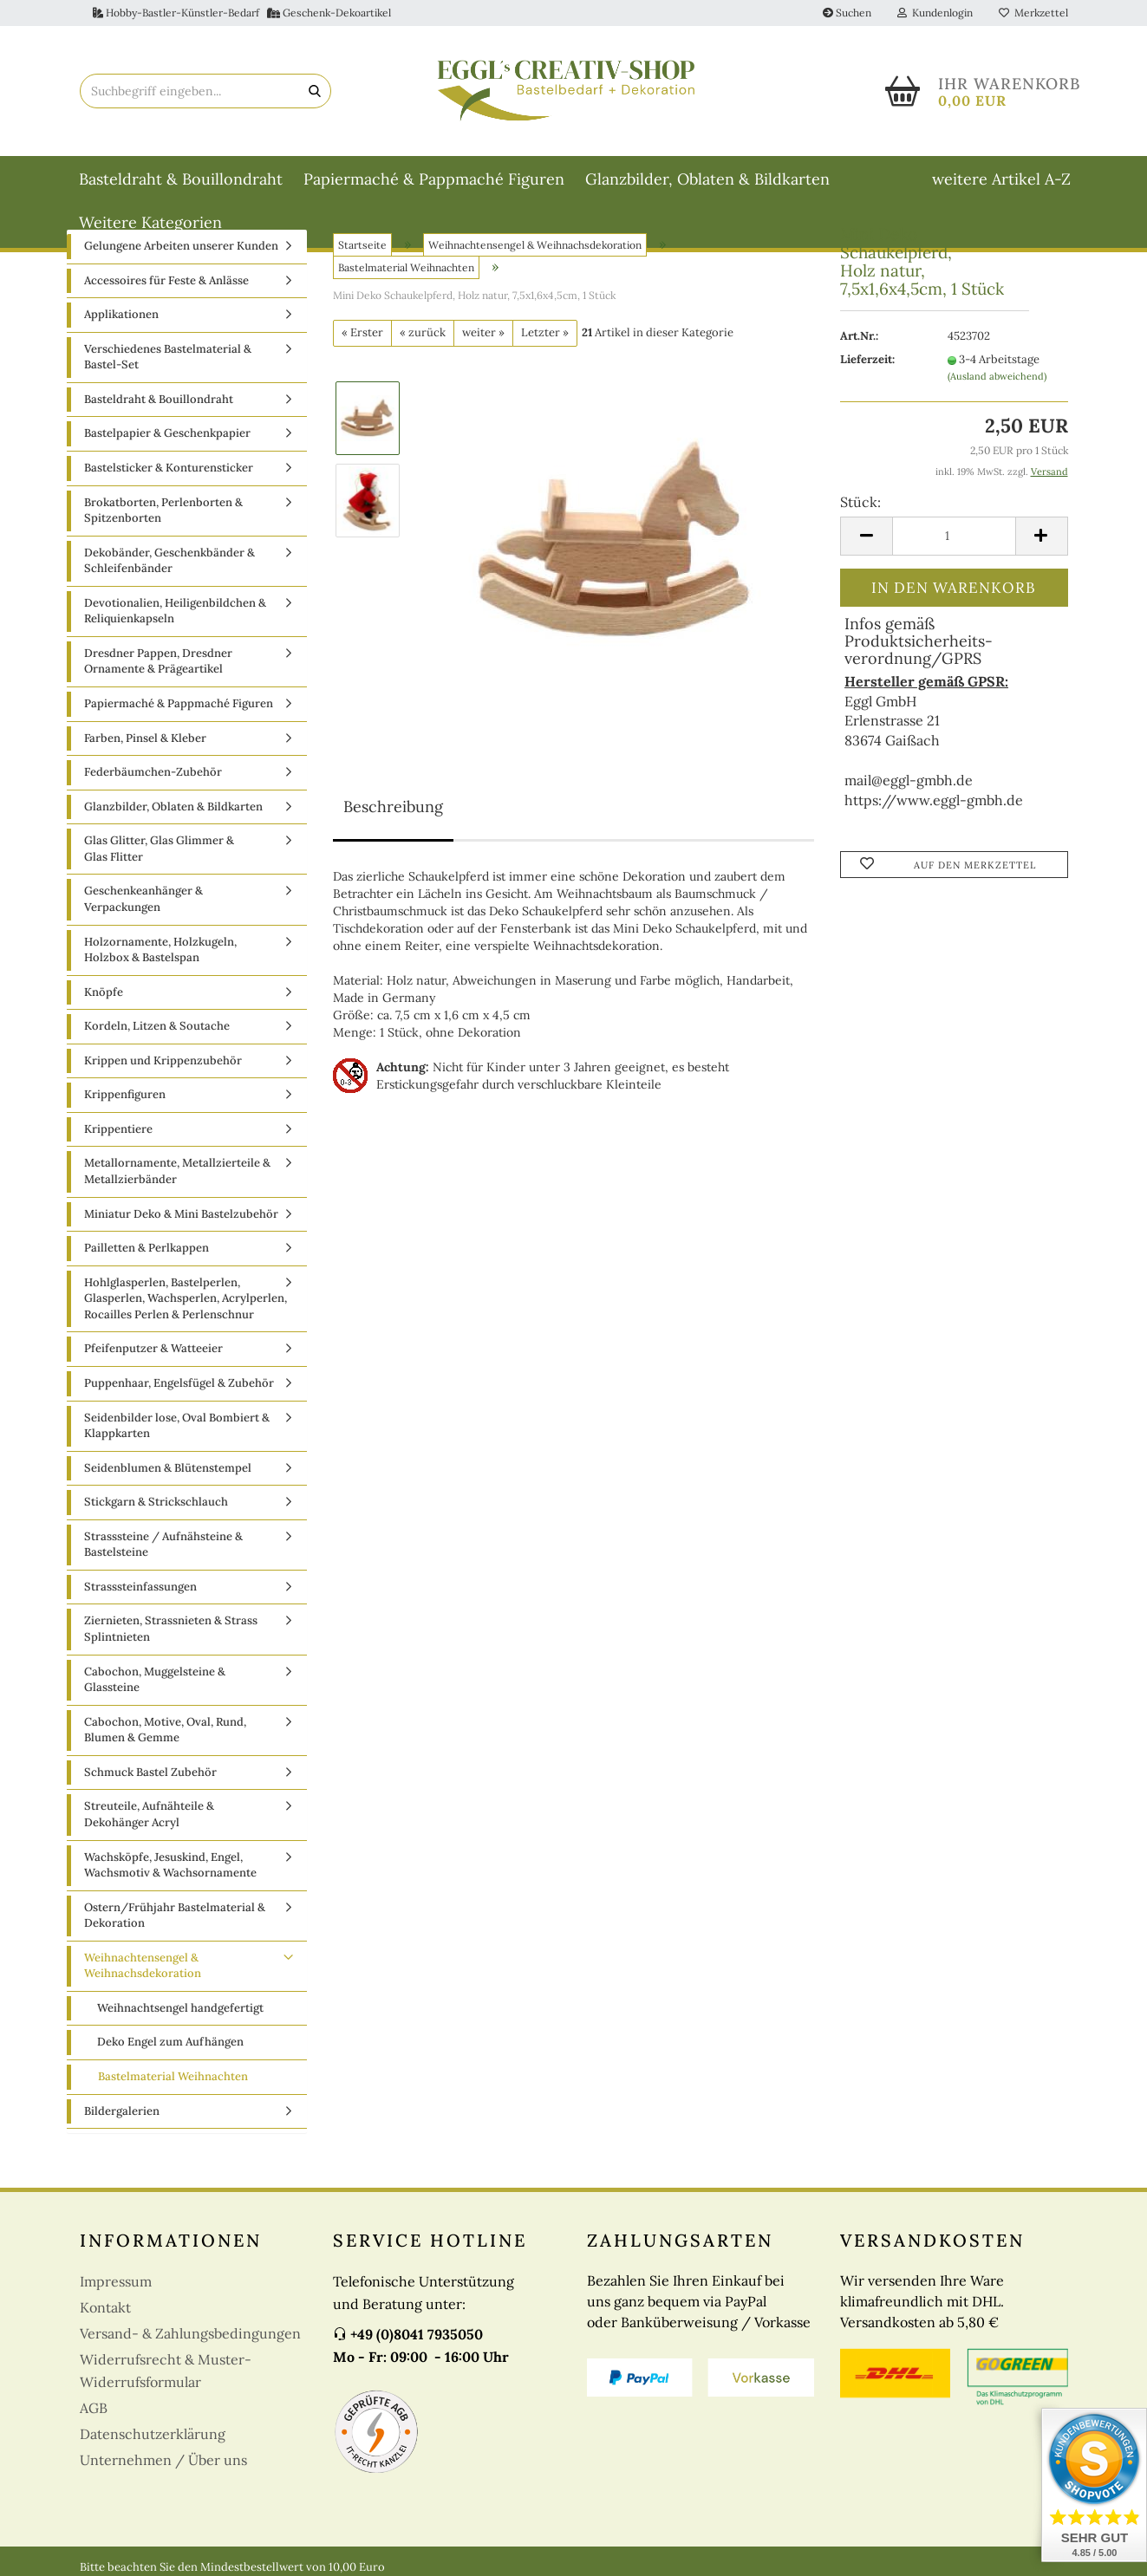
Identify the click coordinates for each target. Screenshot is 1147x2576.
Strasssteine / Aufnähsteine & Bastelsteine (163, 1544)
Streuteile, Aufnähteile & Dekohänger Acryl (149, 1814)
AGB (94, 2408)
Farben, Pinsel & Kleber (145, 738)
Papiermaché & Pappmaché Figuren (433, 179)
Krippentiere (118, 1129)
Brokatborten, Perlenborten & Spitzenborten (163, 510)
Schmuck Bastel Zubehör (150, 1772)
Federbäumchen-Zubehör (153, 771)
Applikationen (121, 314)
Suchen (847, 12)
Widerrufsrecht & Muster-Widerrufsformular (165, 2371)
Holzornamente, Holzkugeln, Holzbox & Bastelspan (160, 950)
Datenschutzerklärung (152, 2434)
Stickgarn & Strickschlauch (156, 1501)
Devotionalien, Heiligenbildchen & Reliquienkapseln (175, 611)
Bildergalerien (122, 2111)
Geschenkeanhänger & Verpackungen (143, 898)
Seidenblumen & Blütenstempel (167, 1467)
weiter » (483, 332)
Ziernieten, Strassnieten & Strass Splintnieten (170, 1628)
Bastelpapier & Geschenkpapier (167, 433)
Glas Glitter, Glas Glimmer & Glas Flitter (159, 848)
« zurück (423, 332)
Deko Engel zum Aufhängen (170, 2041)
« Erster (362, 332)
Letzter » (545, 332)
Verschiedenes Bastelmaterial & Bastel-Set (167, 357)
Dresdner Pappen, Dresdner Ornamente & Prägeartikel (158, 661)
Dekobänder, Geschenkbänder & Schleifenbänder (169, 560)
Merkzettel (1033, 12)
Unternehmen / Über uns (163, 2460)
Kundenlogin (935, 12)
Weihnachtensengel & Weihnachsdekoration (142, 1965)
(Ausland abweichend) (997, 376)
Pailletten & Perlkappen (146, 1247)
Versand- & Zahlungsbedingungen (190, 2333)
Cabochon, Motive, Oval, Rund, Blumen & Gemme (165, 1730)
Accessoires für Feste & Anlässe (166, 280)
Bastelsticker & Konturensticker (168, 467)
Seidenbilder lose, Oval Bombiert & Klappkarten (177, 1425)
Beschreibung (393, 806)
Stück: (860, 502)
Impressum (116, 2281)
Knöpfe (103, 992)
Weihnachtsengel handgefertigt (180, 2007)
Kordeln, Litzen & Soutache (157, 1025)
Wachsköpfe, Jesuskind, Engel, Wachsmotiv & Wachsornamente (170, 1865)
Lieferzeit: (867, 359)
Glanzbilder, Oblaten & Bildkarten (707, 179)
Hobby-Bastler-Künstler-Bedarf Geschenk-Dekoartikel (242, 12)
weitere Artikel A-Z (1001, 179)
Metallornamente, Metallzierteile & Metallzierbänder (177, 1171)
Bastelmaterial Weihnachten (173, 2076)
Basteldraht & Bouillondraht (181, 179)
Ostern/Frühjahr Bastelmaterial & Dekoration (174, 1915)
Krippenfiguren (125, 1094)
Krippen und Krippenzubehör (163, 1060)
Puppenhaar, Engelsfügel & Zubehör (179, 1383)
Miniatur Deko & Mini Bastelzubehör (181, 1214)
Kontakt (105, 2307)
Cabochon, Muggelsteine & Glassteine (154, 1679)
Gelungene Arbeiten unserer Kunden (181, 245)
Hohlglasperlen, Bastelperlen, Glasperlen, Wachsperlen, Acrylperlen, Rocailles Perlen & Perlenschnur (185, 1298)
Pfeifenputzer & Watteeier (153, 1348)
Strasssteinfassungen (140, 1586)
